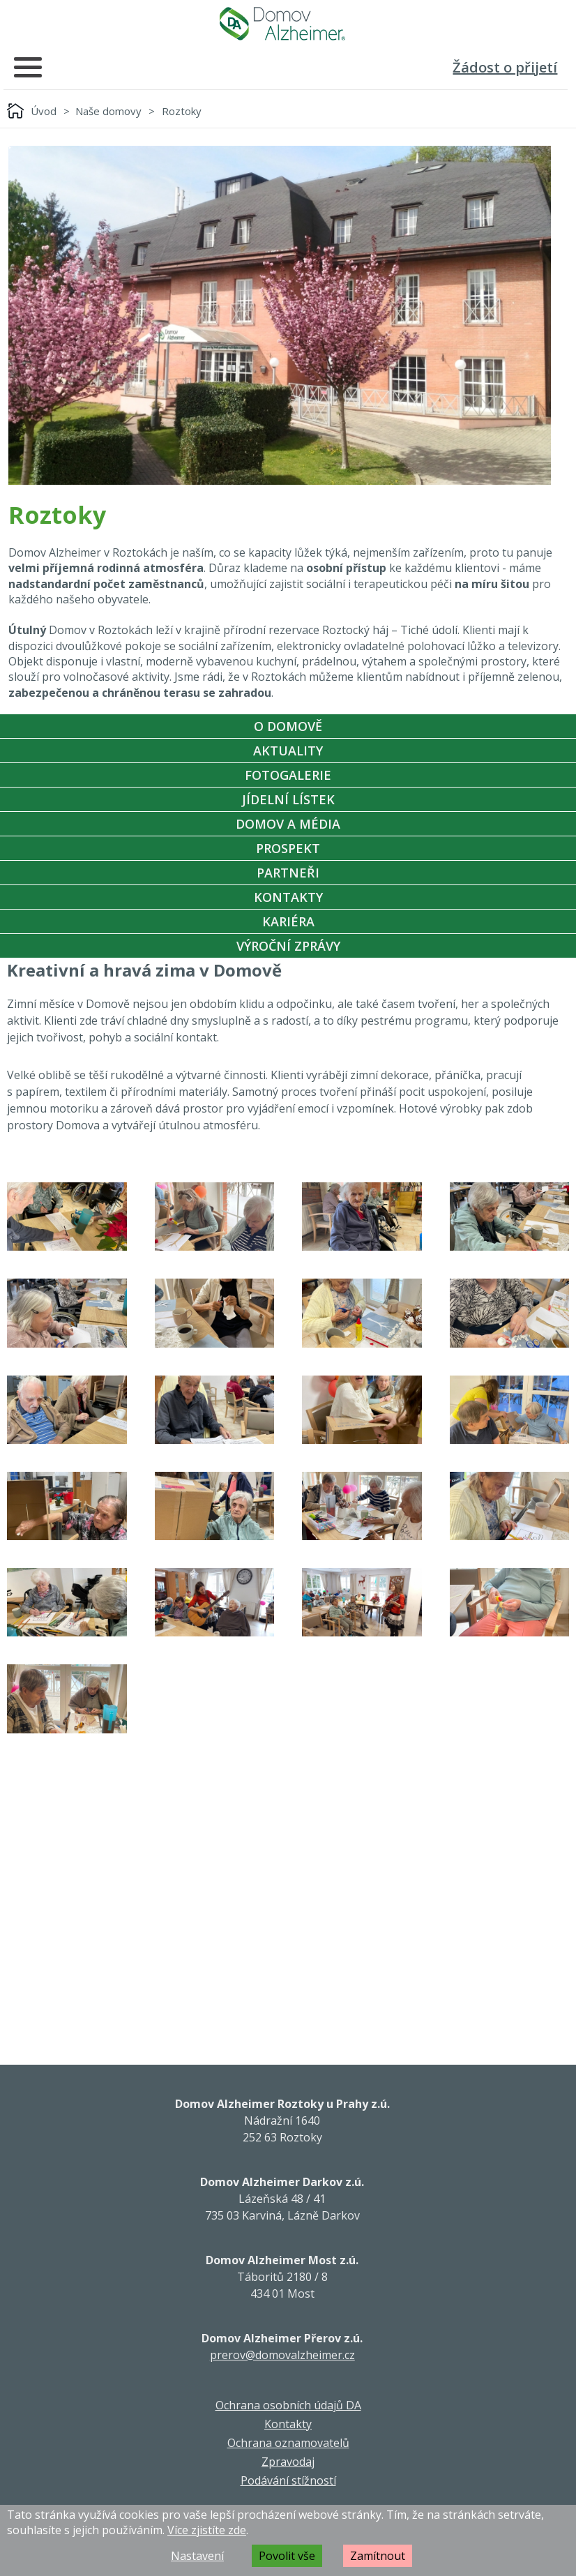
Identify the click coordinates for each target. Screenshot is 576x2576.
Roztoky (182, 111)
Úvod (43, 111)
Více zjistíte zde (206, 2530)
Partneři (288, 872)
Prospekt (288, 848)
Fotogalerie (288, 775)
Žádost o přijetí (505, 67)
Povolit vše (287, 2555)
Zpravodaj (288, 2461)
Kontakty (288, 897)
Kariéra (288, 921)
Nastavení (197, 2555)
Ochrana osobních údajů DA (288, 2405)
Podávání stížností (288, 2480)
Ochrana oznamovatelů (288, 2442)
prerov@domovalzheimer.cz (282, 2355)
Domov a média (288, 823)
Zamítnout (377, 2555)
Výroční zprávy (288, 945)
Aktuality (288, 750)
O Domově (288, 726)
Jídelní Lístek (288, 799)
